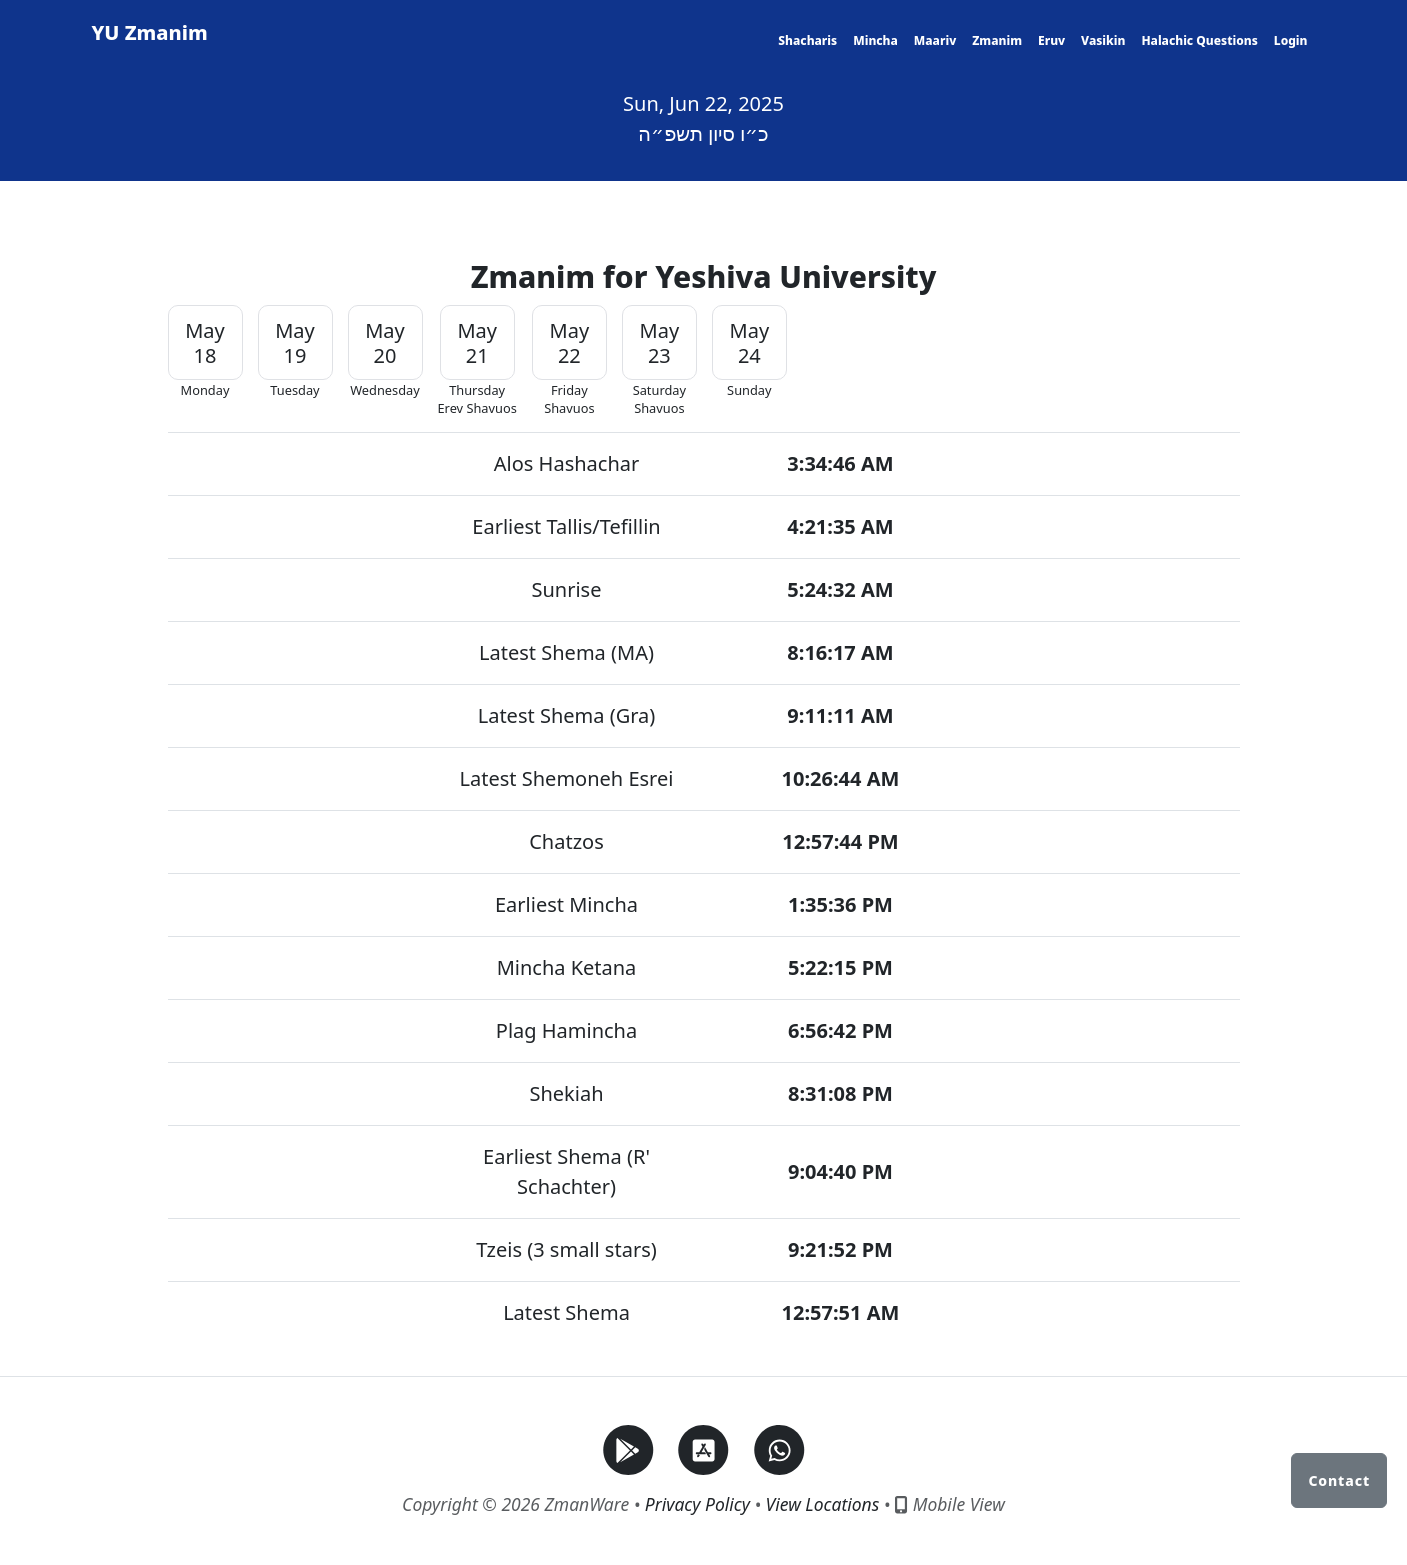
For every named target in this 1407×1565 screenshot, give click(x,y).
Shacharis (807, 40)
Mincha (875, 40)
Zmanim (997, 40)
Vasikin (1103, 40)
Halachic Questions (1199, 40)
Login (1291, 40)
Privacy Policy (697, 1504)
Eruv (1051, 40)
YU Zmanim (150, 32)
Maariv (935, 40)
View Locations (823, 1504)
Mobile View (950, 1504)
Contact (1339, 1480)
